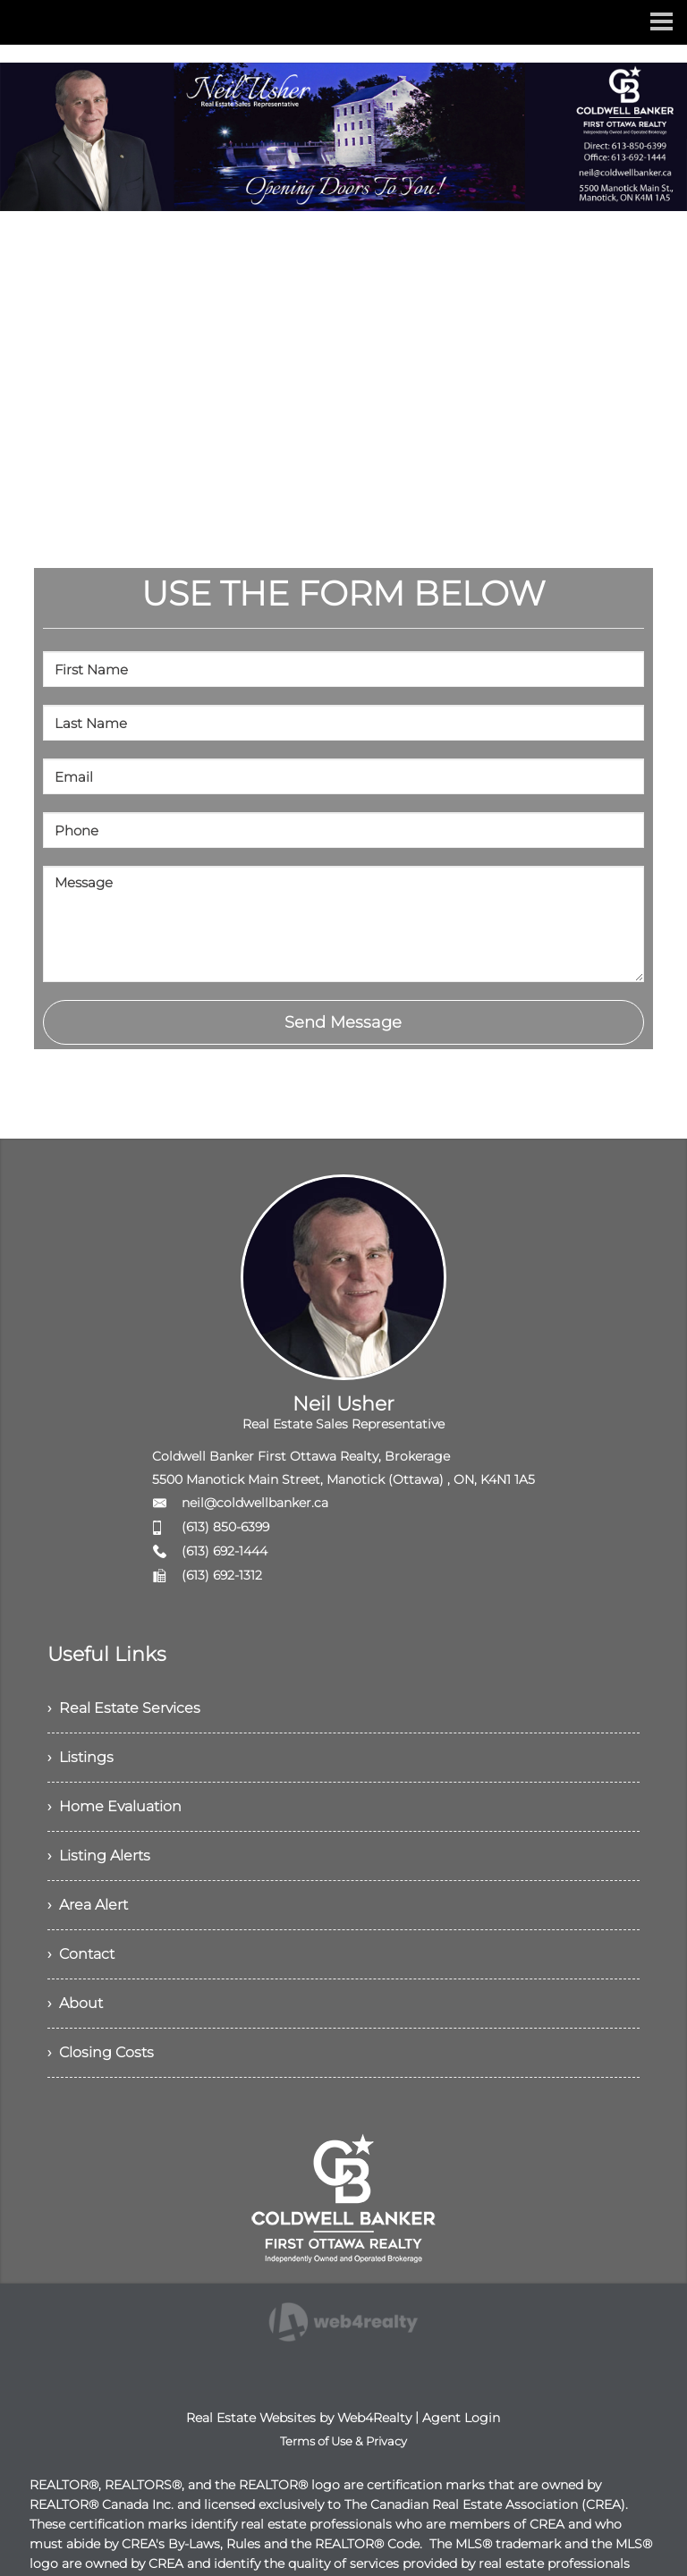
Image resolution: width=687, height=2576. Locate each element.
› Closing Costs (100, 2052)
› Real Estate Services (123, 1707)
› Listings (80, 1757)
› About (75, 2003)
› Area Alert (87, 1904)
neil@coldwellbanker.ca (255, 1503)
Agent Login (461, 2418)
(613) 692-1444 (224, 1551)
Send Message (343, 1022)
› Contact (80, 1953)
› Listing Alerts (98, 1855)
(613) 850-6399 (225, 1527)
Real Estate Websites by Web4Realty (298, 2418)
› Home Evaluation (114, 1806)
